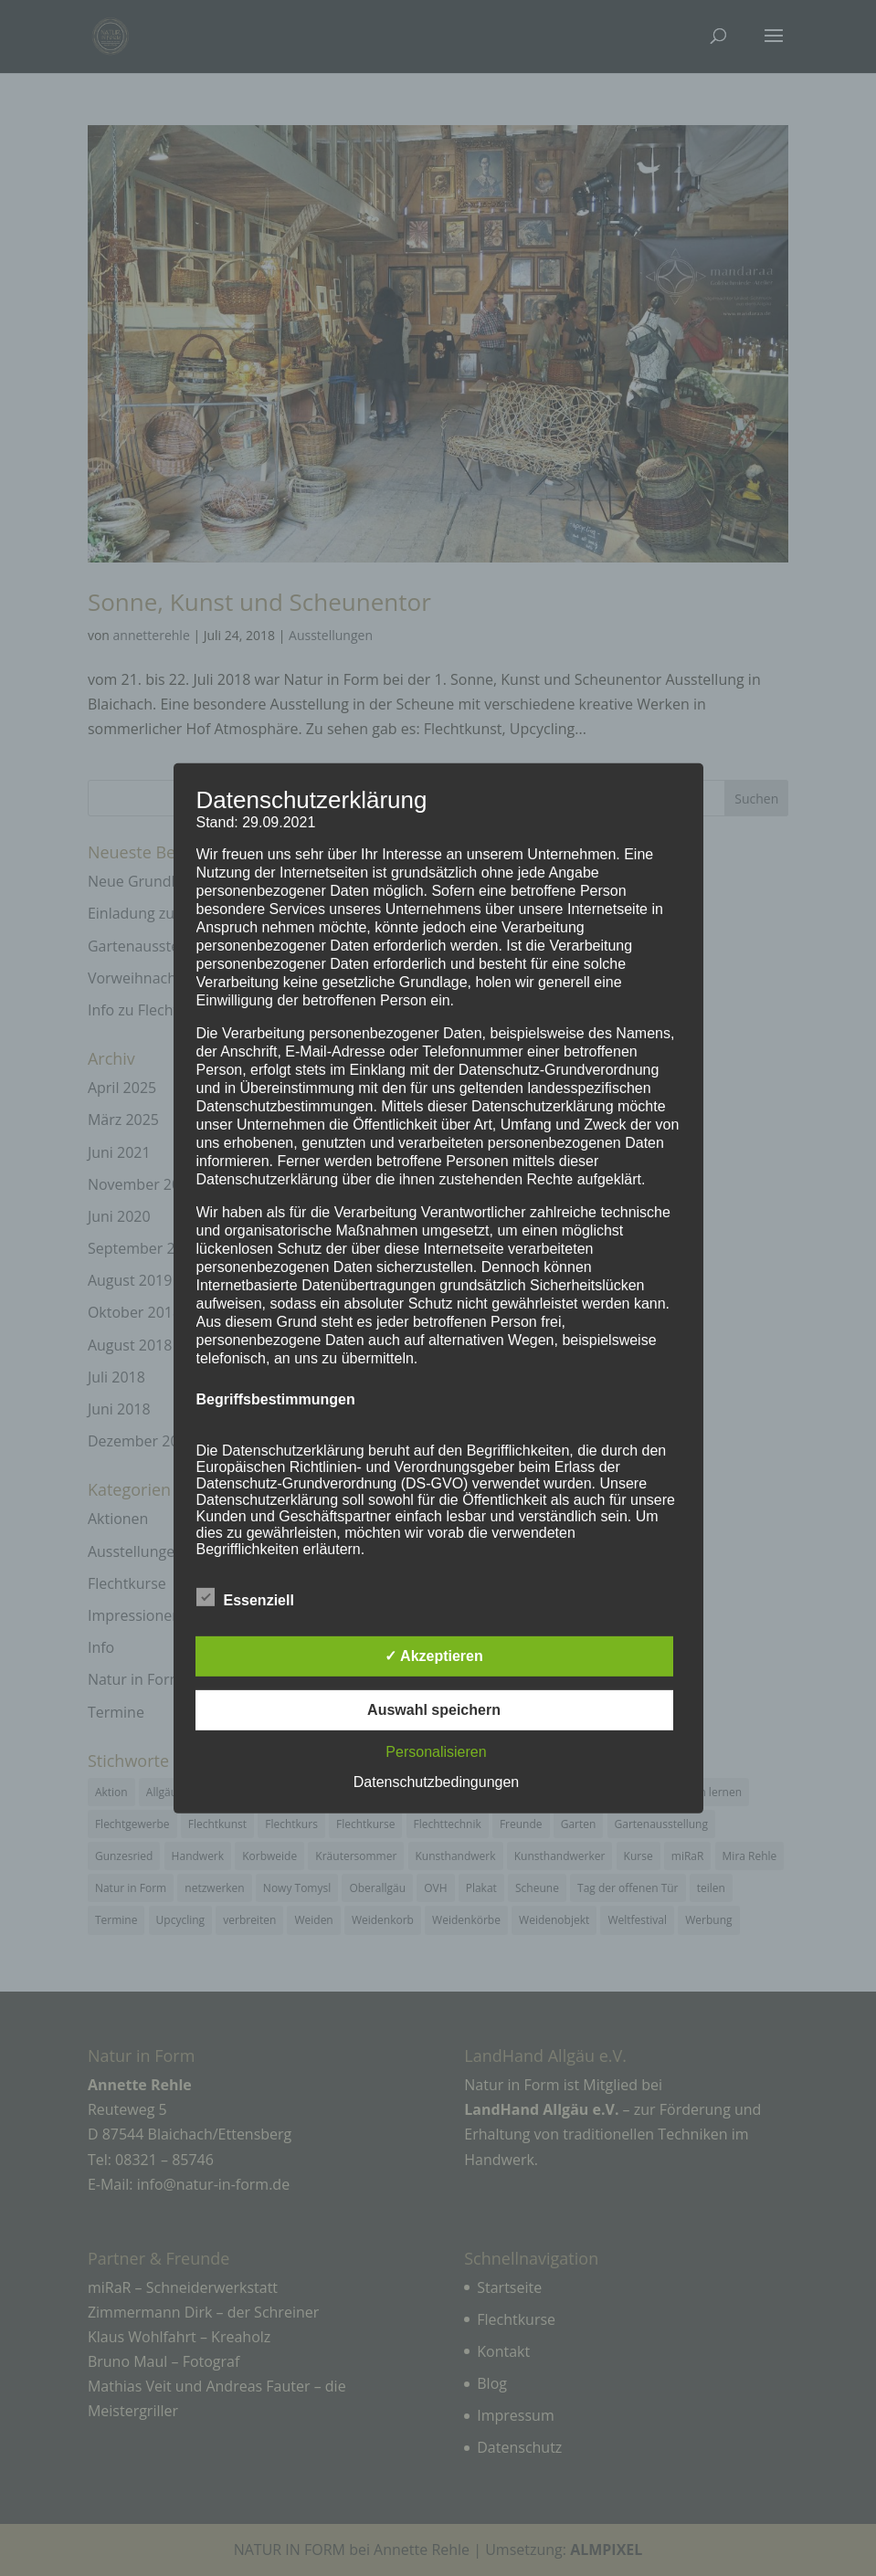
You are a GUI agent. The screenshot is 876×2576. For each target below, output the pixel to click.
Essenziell (245, 1598)
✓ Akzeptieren (434, 1656)
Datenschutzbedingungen (436, 1782)
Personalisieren (435, 1752)
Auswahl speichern (434, 1710)
